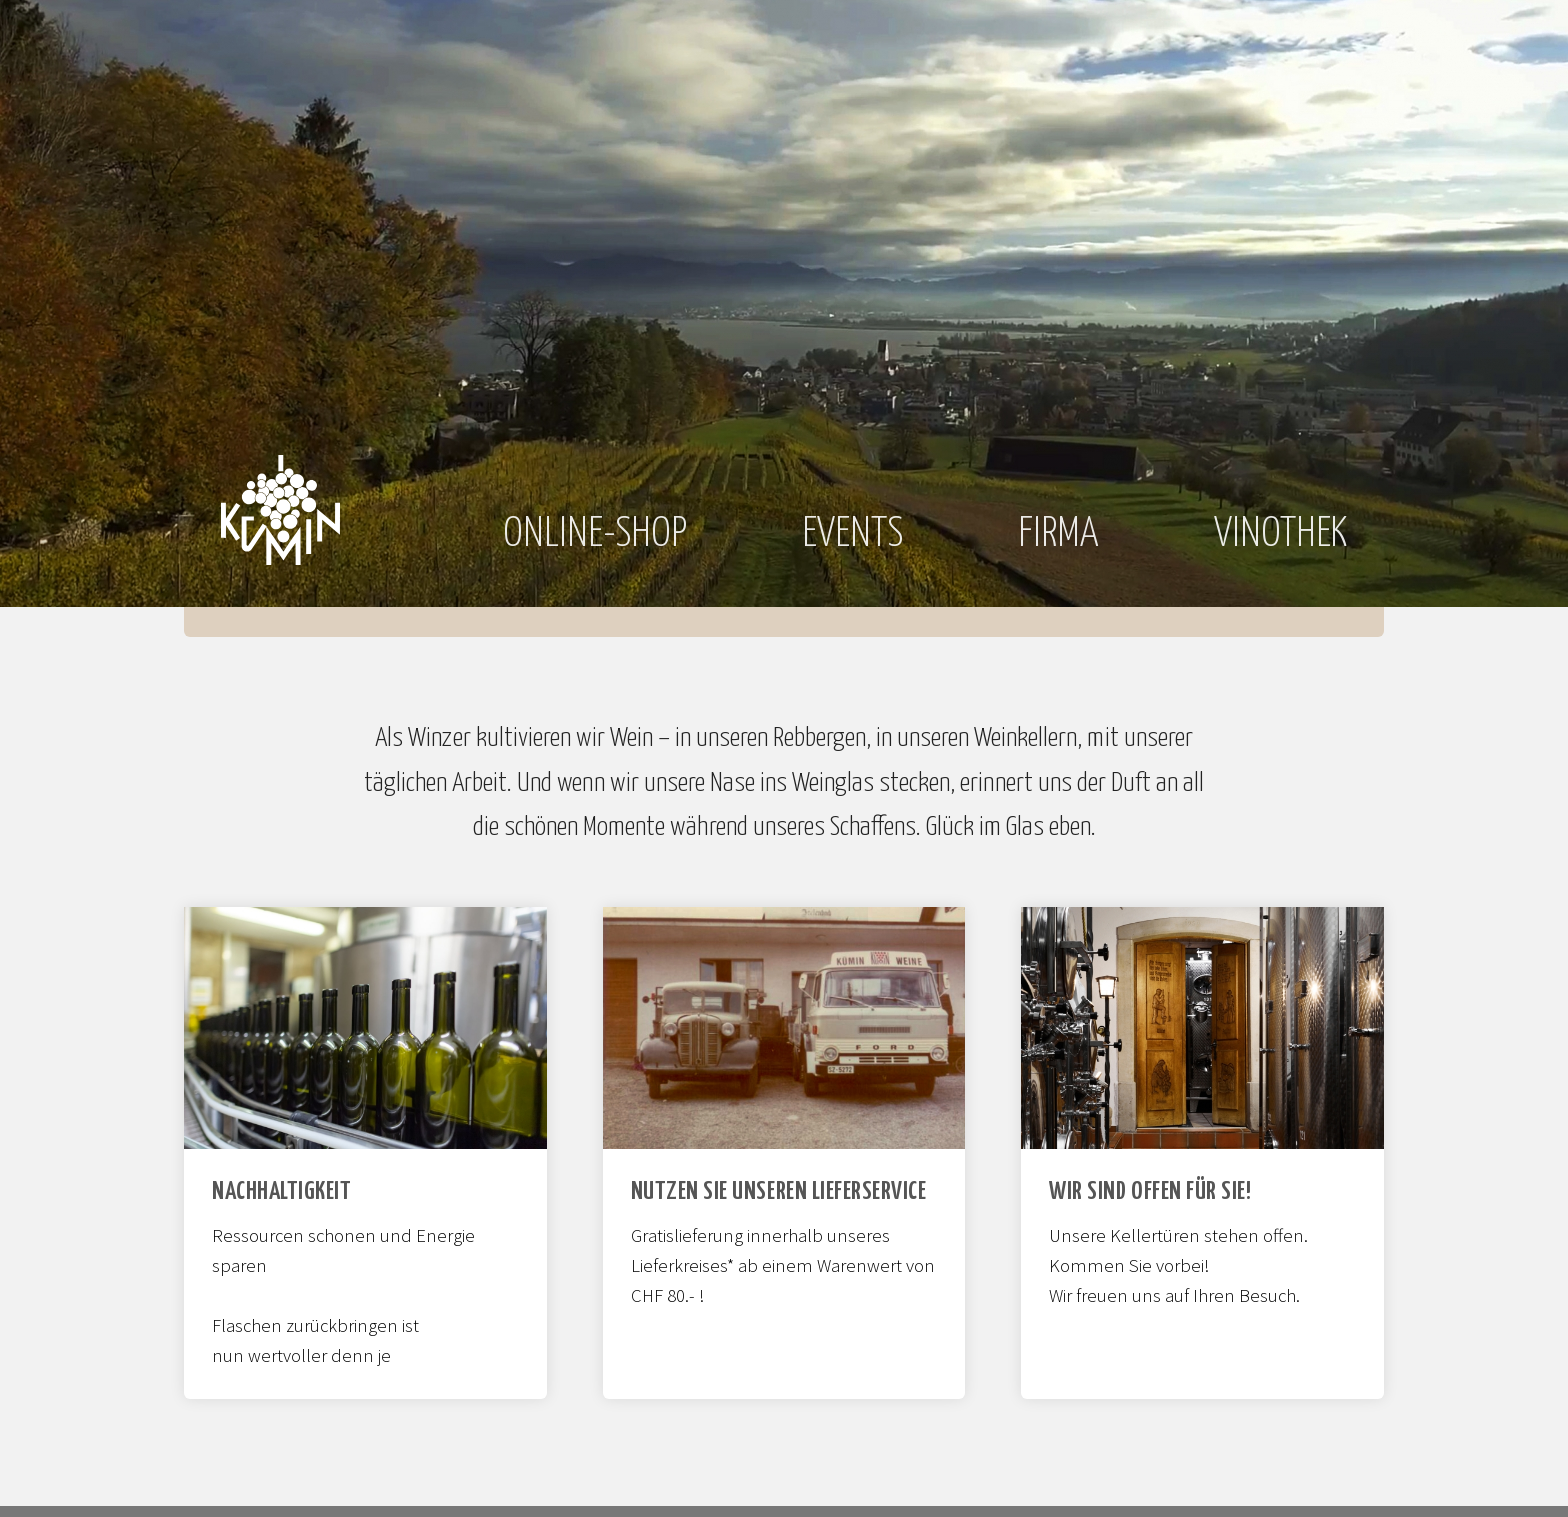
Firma (1058, 534)
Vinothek (1280, 534)
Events (852, 534)
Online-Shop (595, 534)
